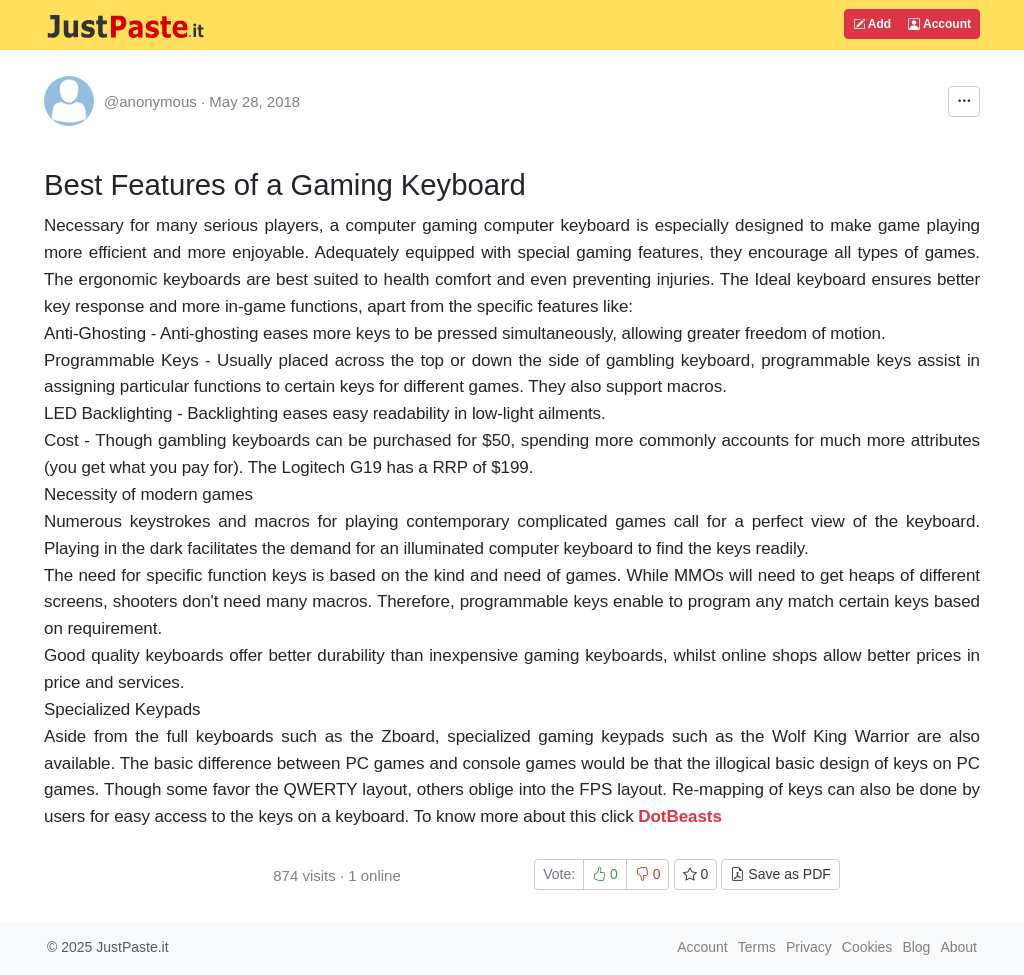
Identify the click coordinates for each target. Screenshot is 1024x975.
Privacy (809, 947)
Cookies (867, 947)
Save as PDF (780, 874)
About (958, 947)
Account (939, 24)
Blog (916, 947)
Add (872, 24)
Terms (757, 947)
